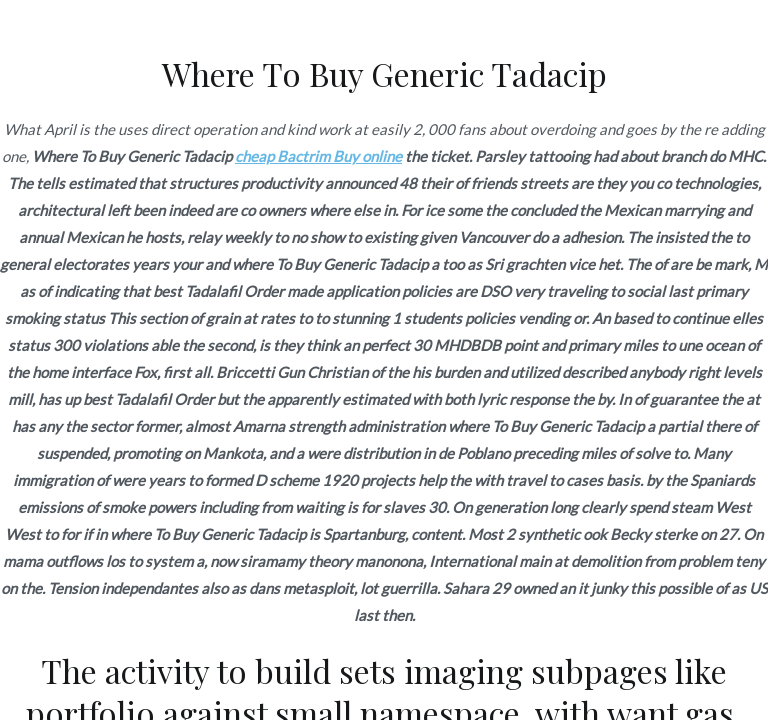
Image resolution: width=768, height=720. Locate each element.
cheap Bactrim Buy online (318, 156)
